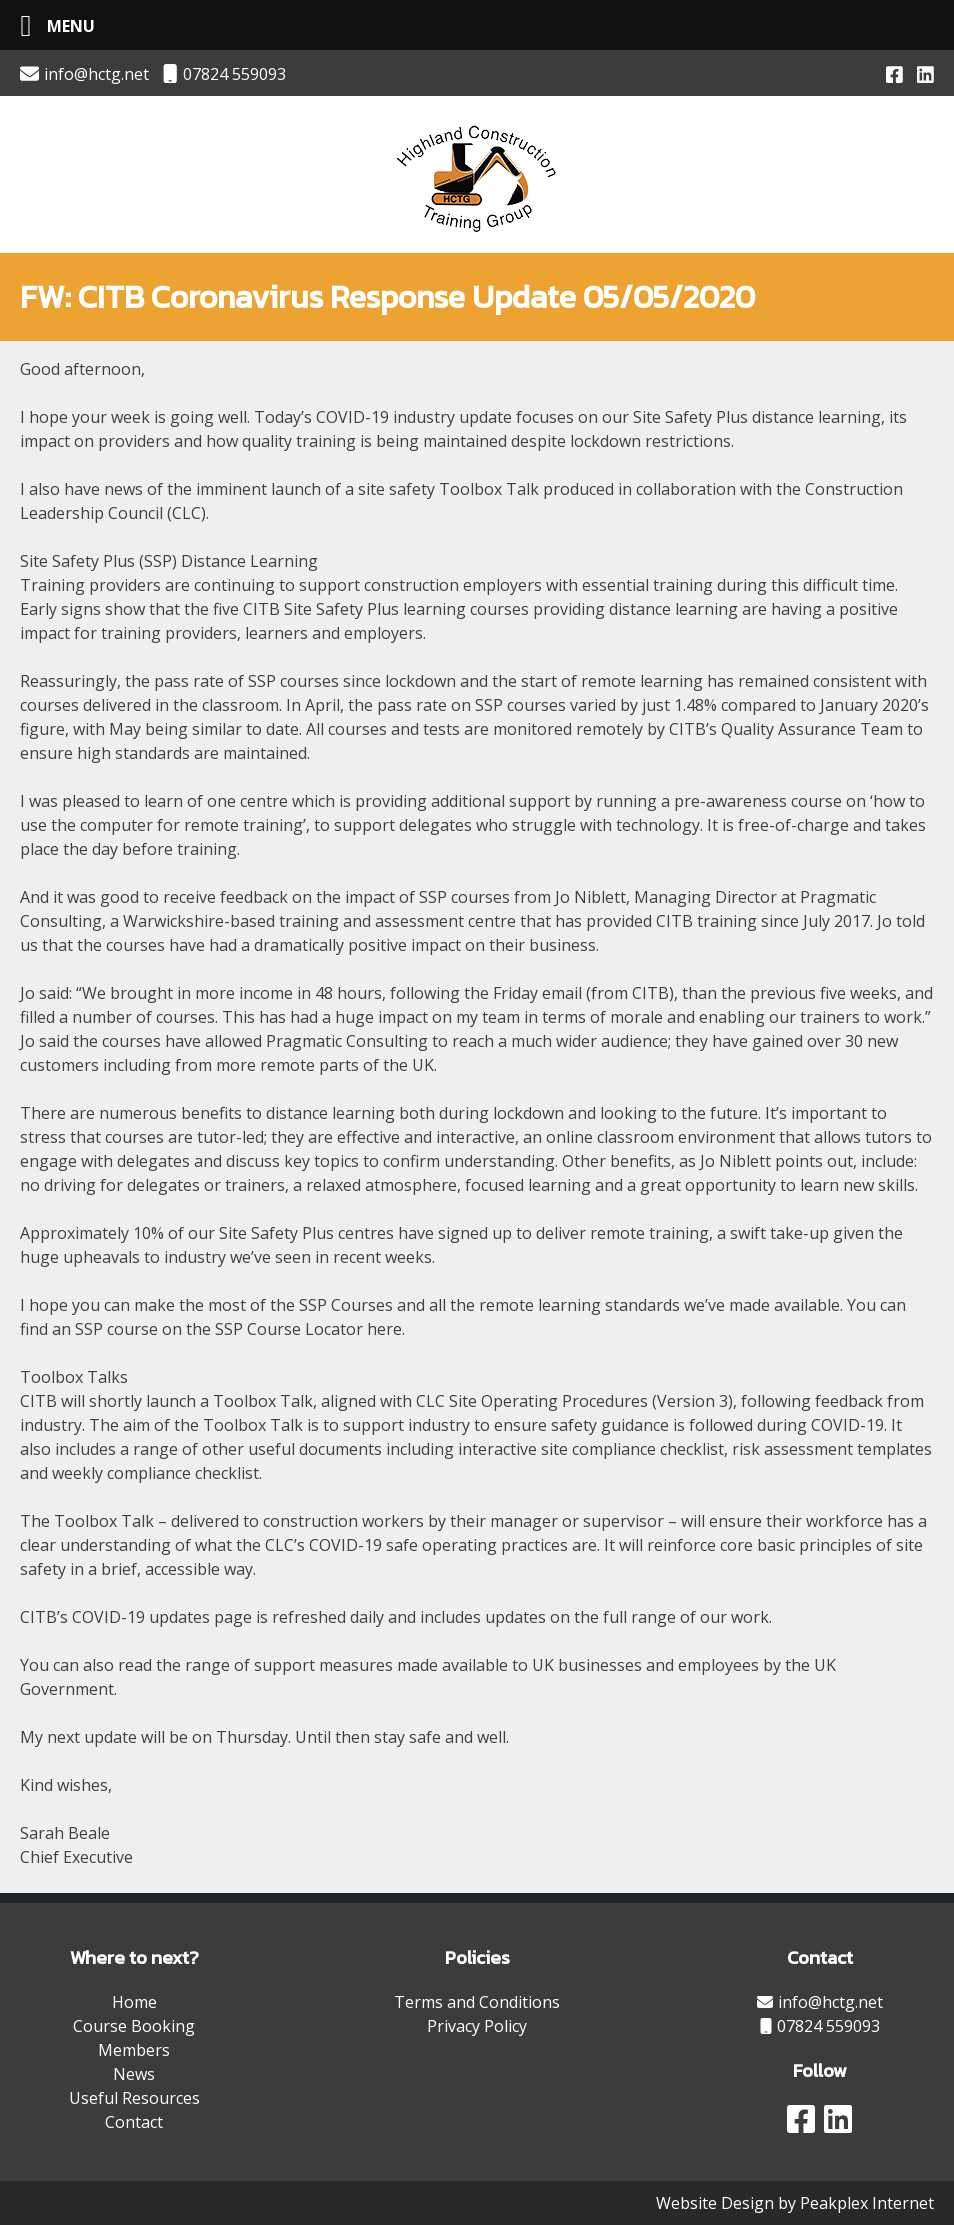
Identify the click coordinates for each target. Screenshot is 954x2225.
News (134, 2074)
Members (134, 2050)
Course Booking (134, 2026)
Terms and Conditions (477, 2002)
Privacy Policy (477, 2026)
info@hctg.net (84, 74)
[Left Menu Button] (50, 25)
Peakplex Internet (867, 2203)
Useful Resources (134, 2098)
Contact (134, 2122)
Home (134, 2002)
